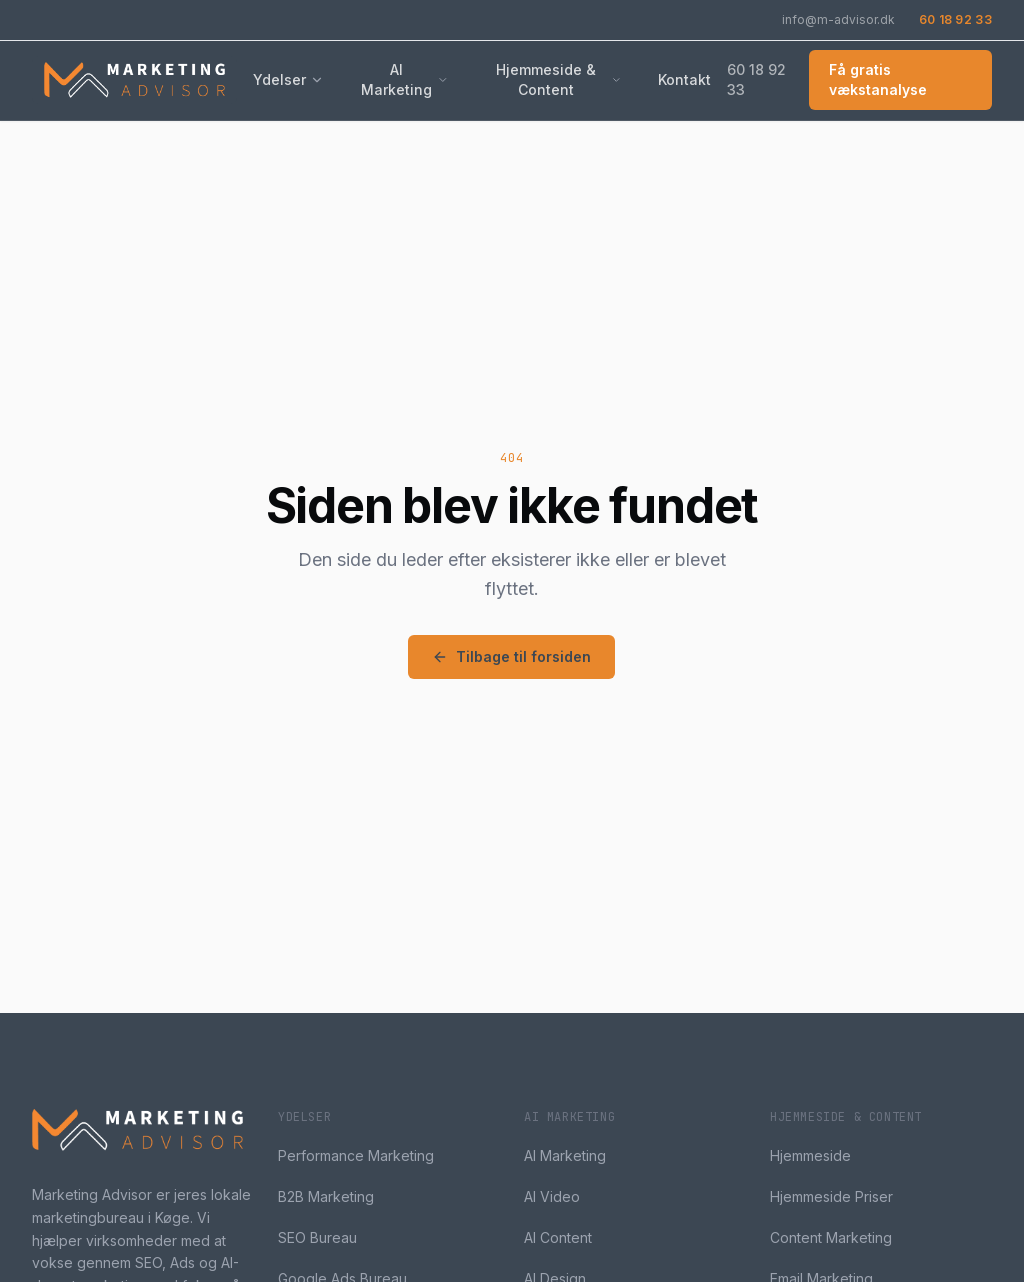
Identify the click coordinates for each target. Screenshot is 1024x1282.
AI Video (552, 1196)
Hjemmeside (810, 1155)
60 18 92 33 (955, 19)
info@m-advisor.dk (838, 19)
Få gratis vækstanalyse (878, 79)
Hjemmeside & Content (559, 79)
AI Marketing (405, 79)
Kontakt (684, 79)
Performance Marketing (356, 1155)
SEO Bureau (317, 1237)
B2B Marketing (326, 1196)
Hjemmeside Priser (831, 1196)
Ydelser (288, 79)
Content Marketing (831, 1237)
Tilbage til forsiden (511, 656)
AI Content (558, 1237)
